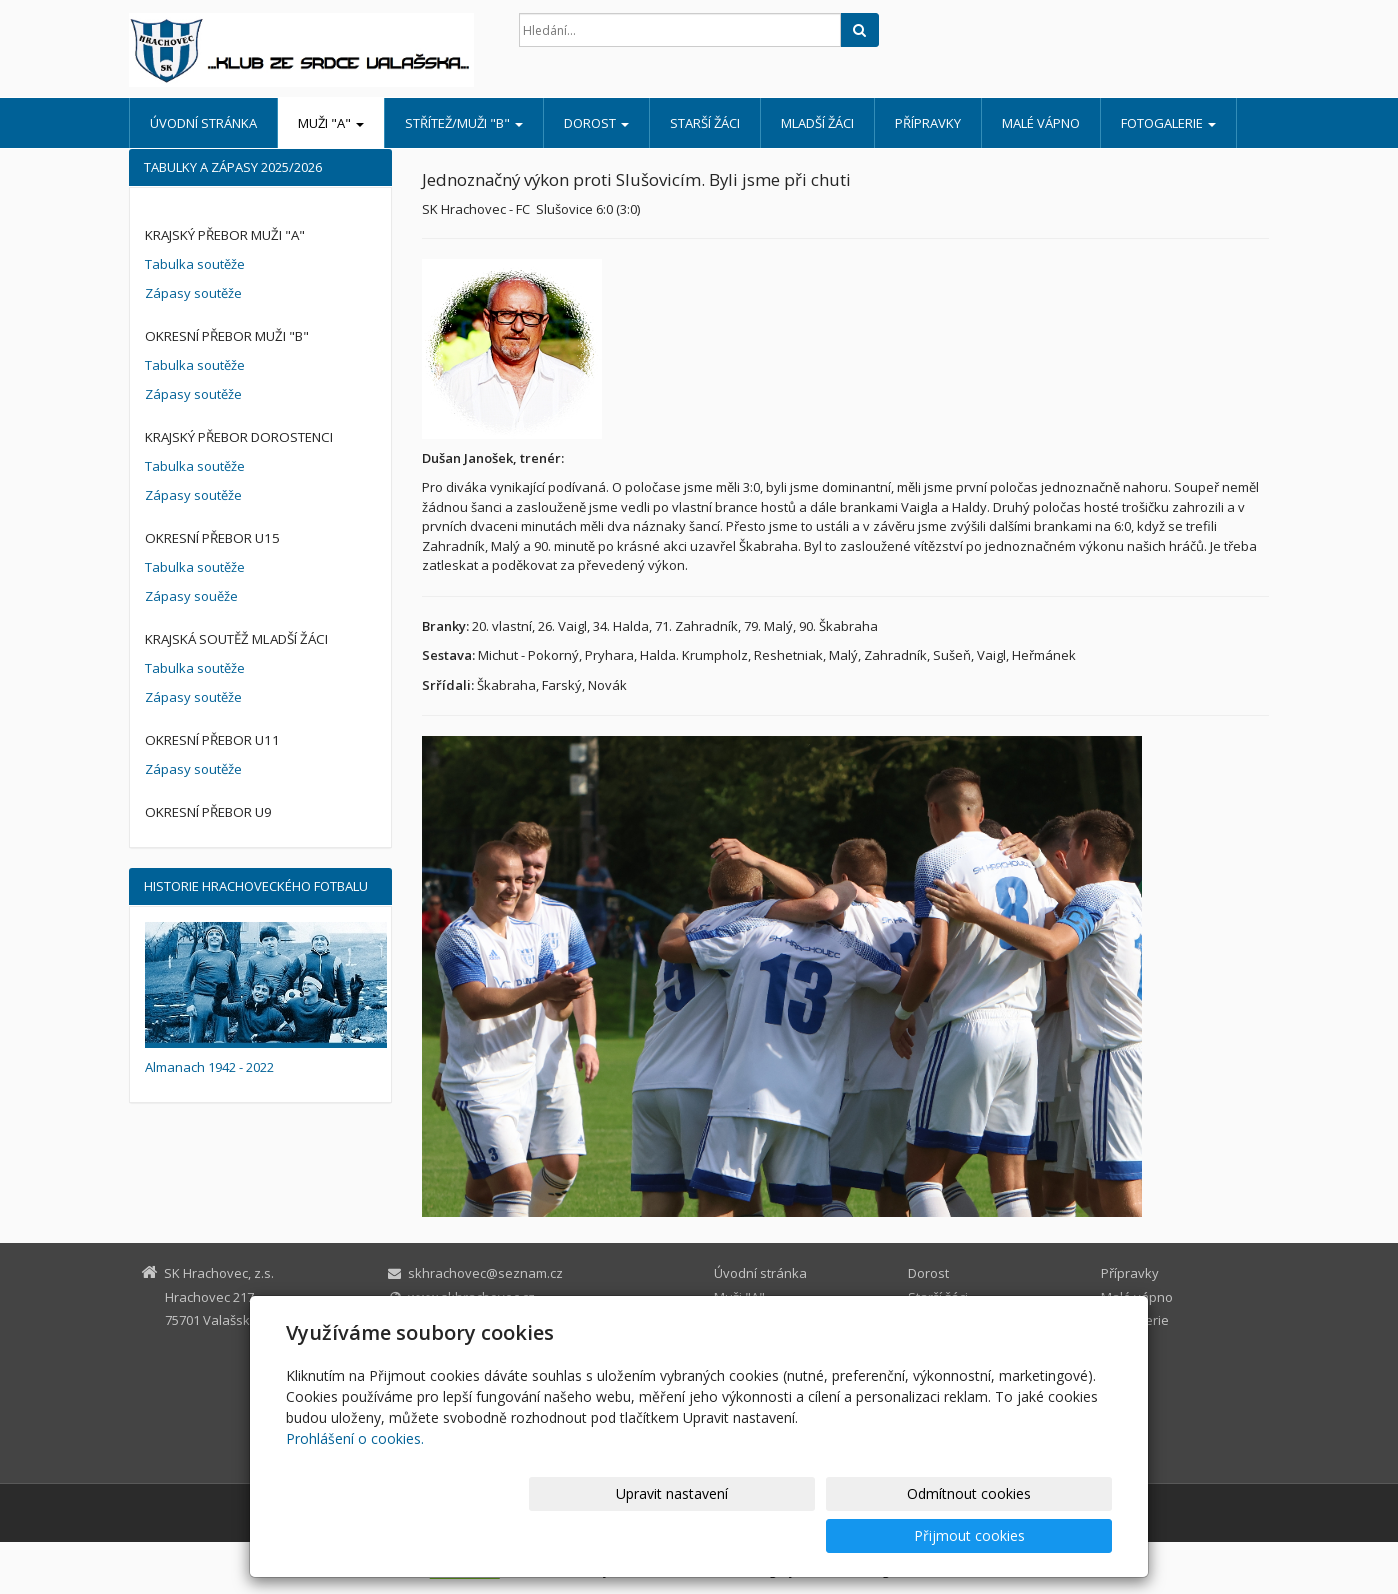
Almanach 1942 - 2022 (209, 1067)
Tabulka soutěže (195, 264)
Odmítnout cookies (872, 1535)
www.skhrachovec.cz (471, 1297)
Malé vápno (1041, 123)
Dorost (596, 123)
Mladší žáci (817, 123)
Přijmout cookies (1035, 1535)
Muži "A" (331, 123)
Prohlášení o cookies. (355, 1480)
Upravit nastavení (708, 1535)
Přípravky (928, 123)
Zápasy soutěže (193, 293)
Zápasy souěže (191, 596)
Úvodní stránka (203, 123)
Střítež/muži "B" (464, 123)
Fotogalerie (1168, 123)
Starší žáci (705, 123)
